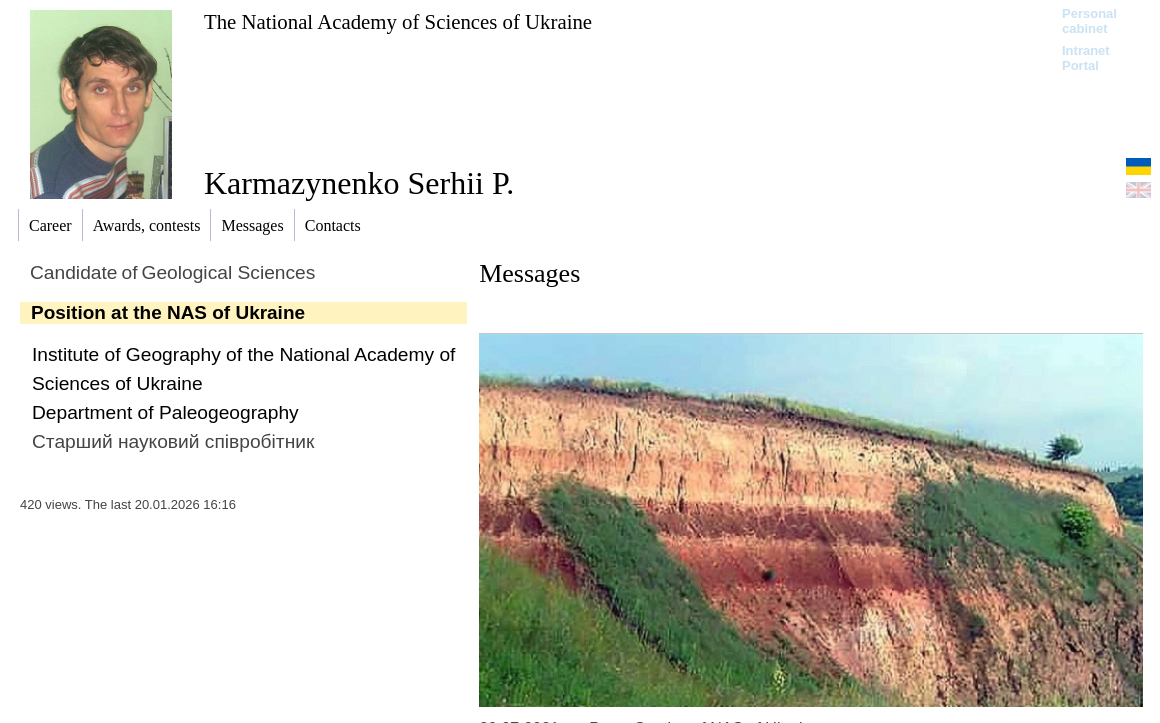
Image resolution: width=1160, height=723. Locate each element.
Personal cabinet (1089, 21)
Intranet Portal (1086, 58)
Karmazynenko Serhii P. (359, 183)
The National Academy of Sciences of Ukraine (398, 21)
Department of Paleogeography (165, 412)
